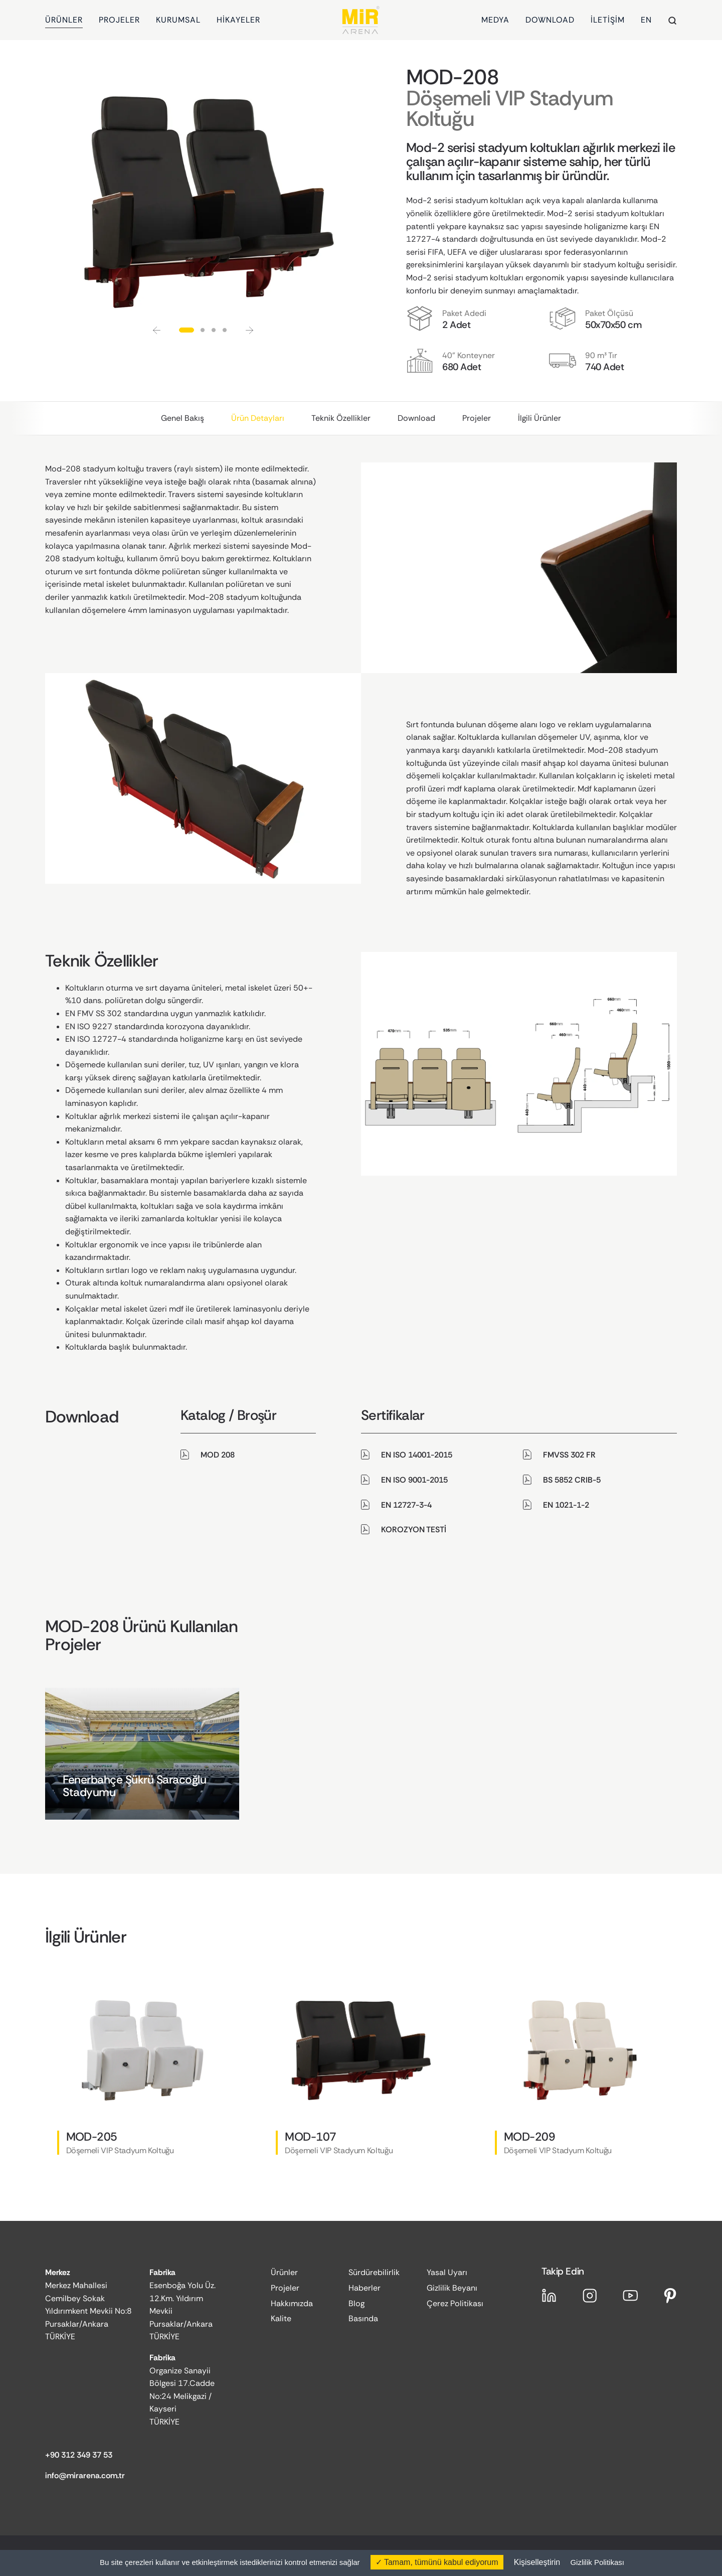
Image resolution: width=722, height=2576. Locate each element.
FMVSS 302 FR (569, 1455)
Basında (363, 2318)
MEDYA (495, 20)
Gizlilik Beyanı (452, 2288)
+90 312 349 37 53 (78, 2455)
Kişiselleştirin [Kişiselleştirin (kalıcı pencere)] (537, 2562)
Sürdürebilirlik (374, 2272)
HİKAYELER (238, 20)
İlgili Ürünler (539, 418)
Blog (356, 2303)
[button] (156, 330)
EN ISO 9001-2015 (414, 1480)
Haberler (364, 2288)
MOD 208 (218, 1455)
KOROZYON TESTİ (413, 1529)
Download (416, 418)
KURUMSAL (178, 20)
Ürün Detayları (257, 418)
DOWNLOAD (550, 20)
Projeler (476, 418)
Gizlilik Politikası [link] (597, 2562)
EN (646, 20)
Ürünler (284, 2272)
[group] (142, 1754)
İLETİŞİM (608, 20)
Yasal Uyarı (447, 2272)
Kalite (281, 2318)
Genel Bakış (182, 418)
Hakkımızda (292, 2303)
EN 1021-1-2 (566, 1505)
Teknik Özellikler (341, 418)
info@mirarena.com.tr (85, 2475)
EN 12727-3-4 (406, 1505)
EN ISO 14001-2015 (416, 1455)
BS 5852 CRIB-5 (572, 1480)
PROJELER (119, 20)
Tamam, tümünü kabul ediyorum (437, 2562)
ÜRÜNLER (64, 20)
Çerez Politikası (455, 2303)
